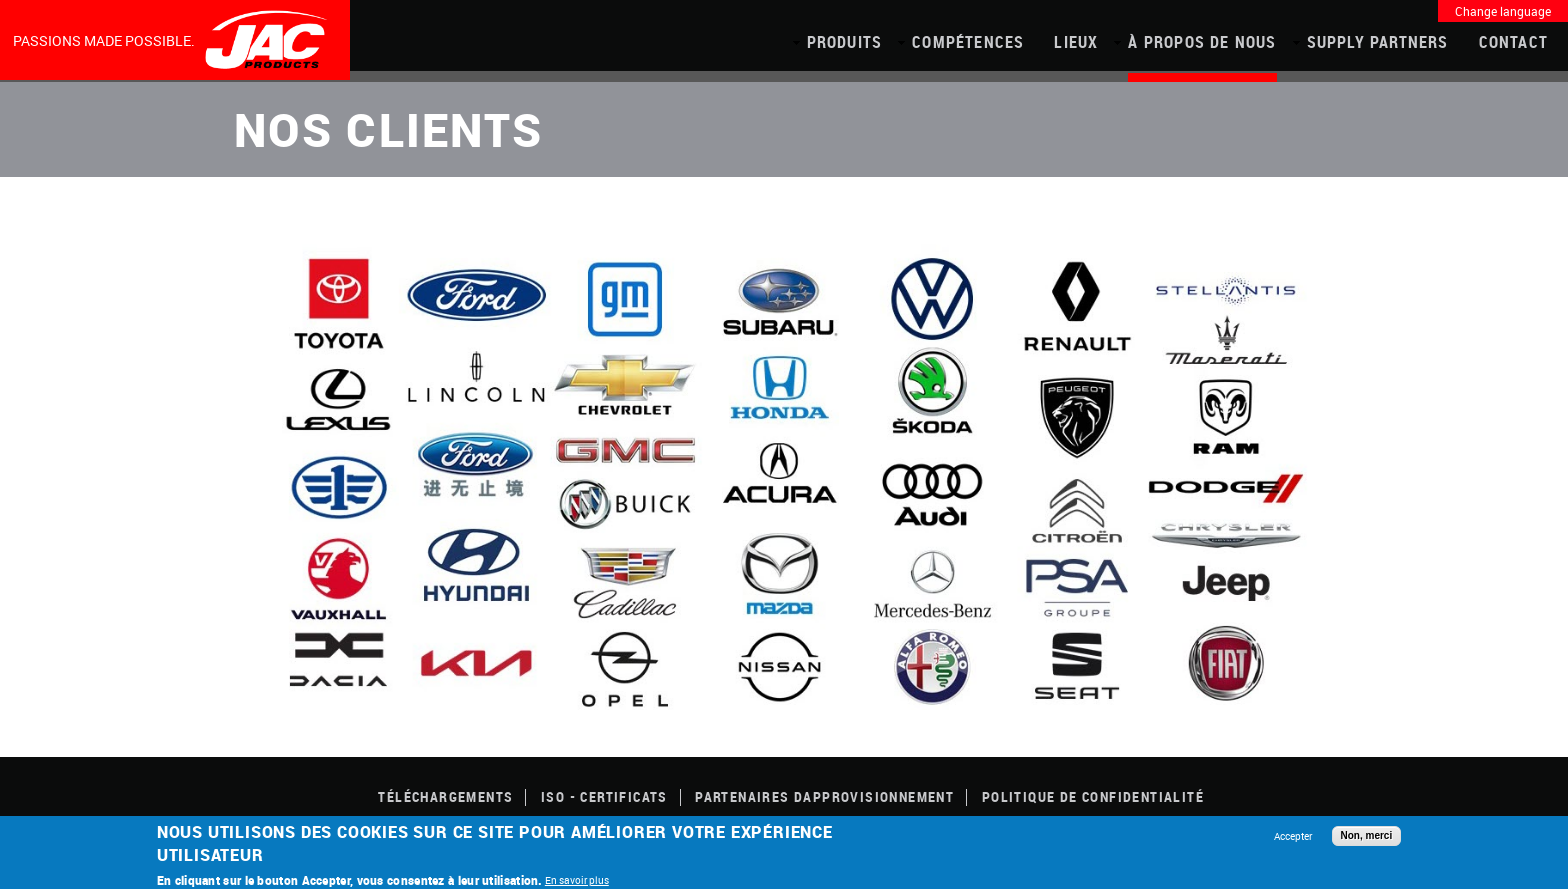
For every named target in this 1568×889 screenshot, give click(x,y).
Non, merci (1367, 835)
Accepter (1293, 836)
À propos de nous (1202, 42)
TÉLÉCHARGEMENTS (445, 796)
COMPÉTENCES (968, 42)
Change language (1503, 11)
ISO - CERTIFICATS (604, 796)
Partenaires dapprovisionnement (824, 796)
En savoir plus (577, 880)
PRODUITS (845, 42)
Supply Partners (1378, 42)
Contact (1513, 42)
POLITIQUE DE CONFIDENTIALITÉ (1093, 796)
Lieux (1076, 42)
